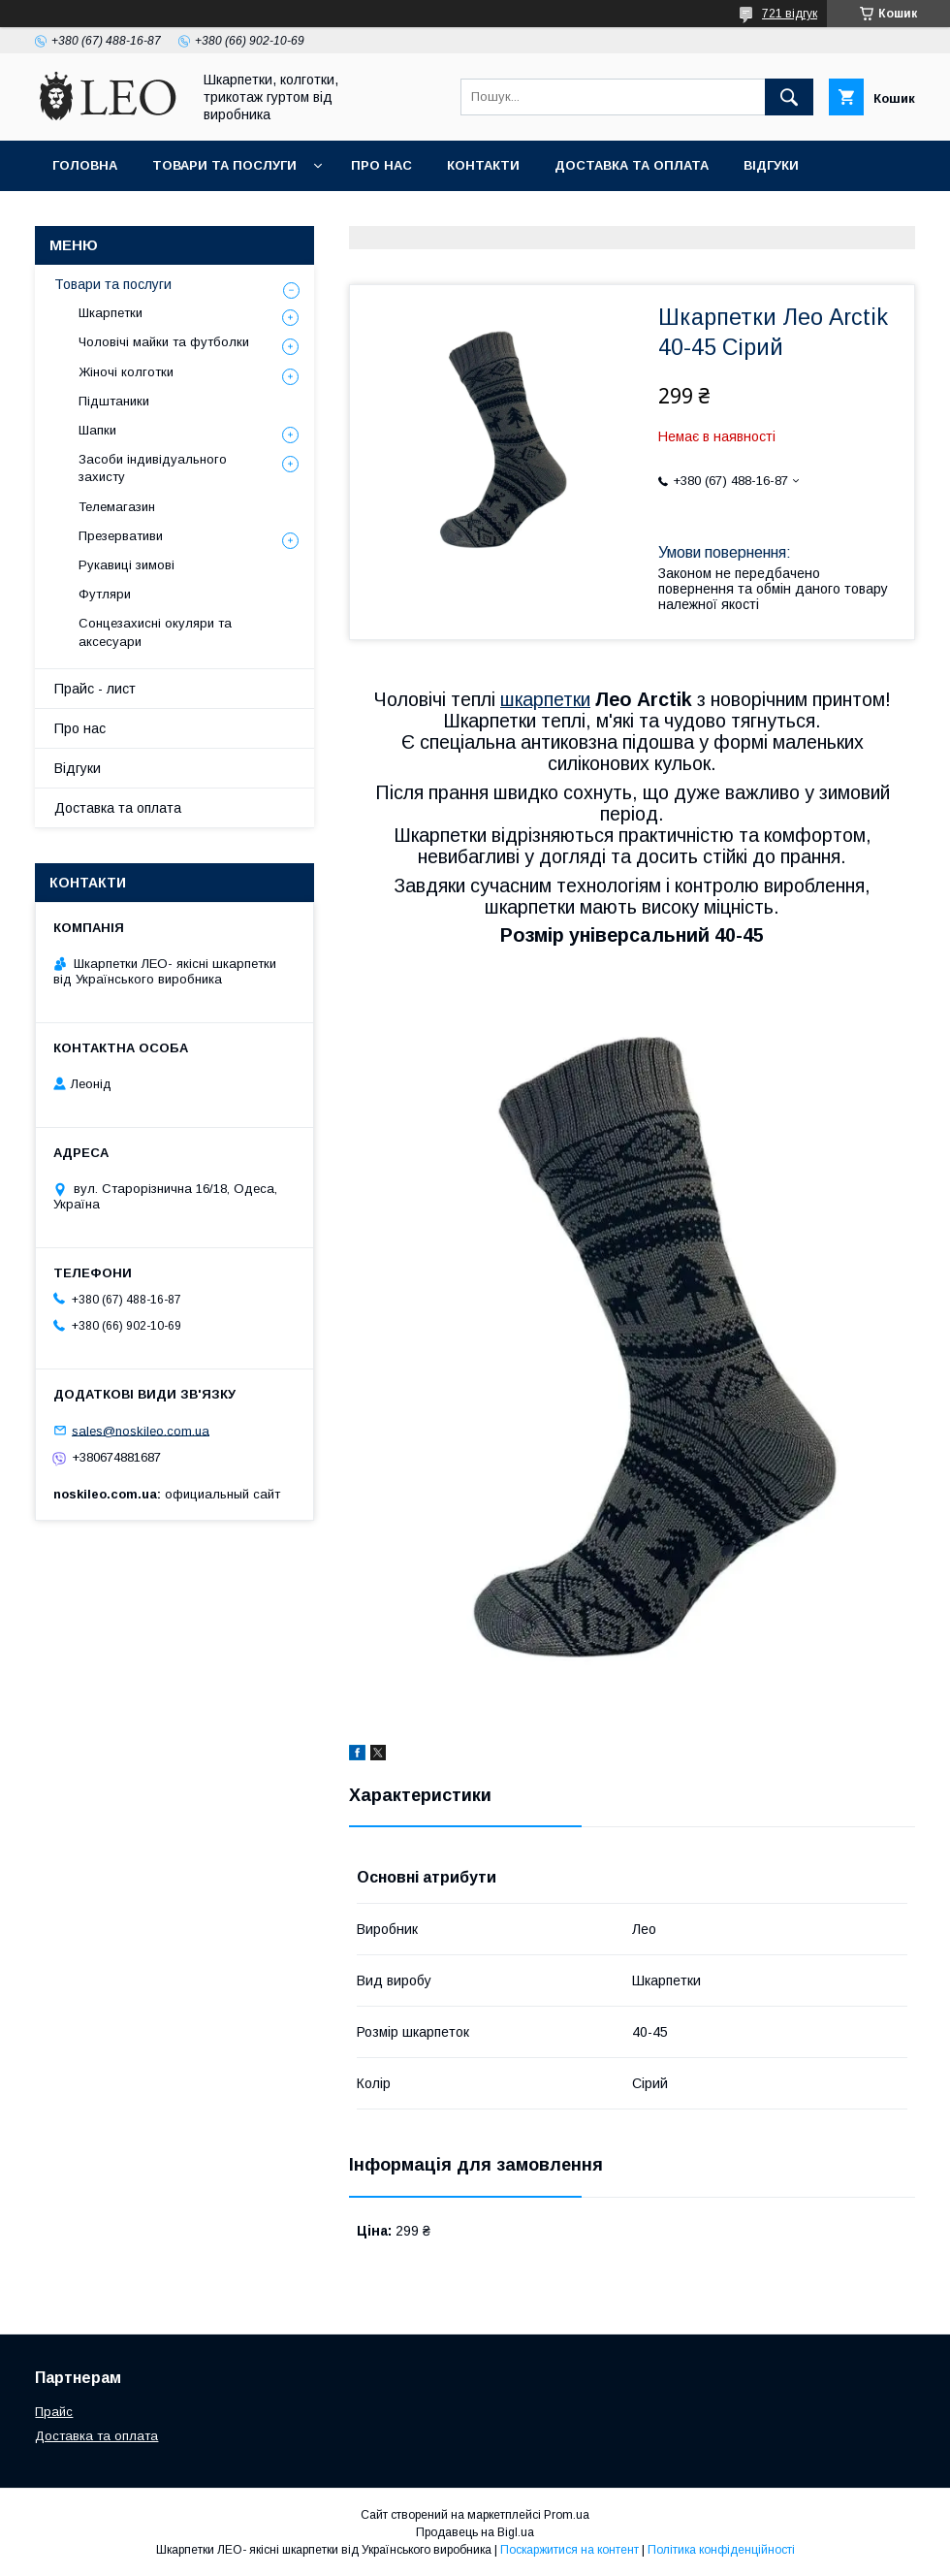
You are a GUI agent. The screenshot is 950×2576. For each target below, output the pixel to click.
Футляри (105, 594)
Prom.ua (566, 2515)
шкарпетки (545, 699)
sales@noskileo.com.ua (140, 1430)
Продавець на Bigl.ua (475, 2532)
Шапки (97, 430)
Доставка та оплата (631, 165)
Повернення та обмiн (134, 216)
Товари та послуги (224, 165)
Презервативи (121, 536)
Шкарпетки (110, 313)
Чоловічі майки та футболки (164, 342)
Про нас (381, 165)
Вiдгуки (771, 165)
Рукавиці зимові (126, 565)
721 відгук (789, 13)
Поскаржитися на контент (569, 2550)
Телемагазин (117, 506)
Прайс (54, 2411)
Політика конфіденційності (721, 2550)
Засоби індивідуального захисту (153, 468)
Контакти (483, 165)
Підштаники (114, 401)
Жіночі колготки (126, 372)
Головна (84, 165)
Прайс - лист (95, 688)
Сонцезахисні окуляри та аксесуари (155, 632)
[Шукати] (789, 97)
